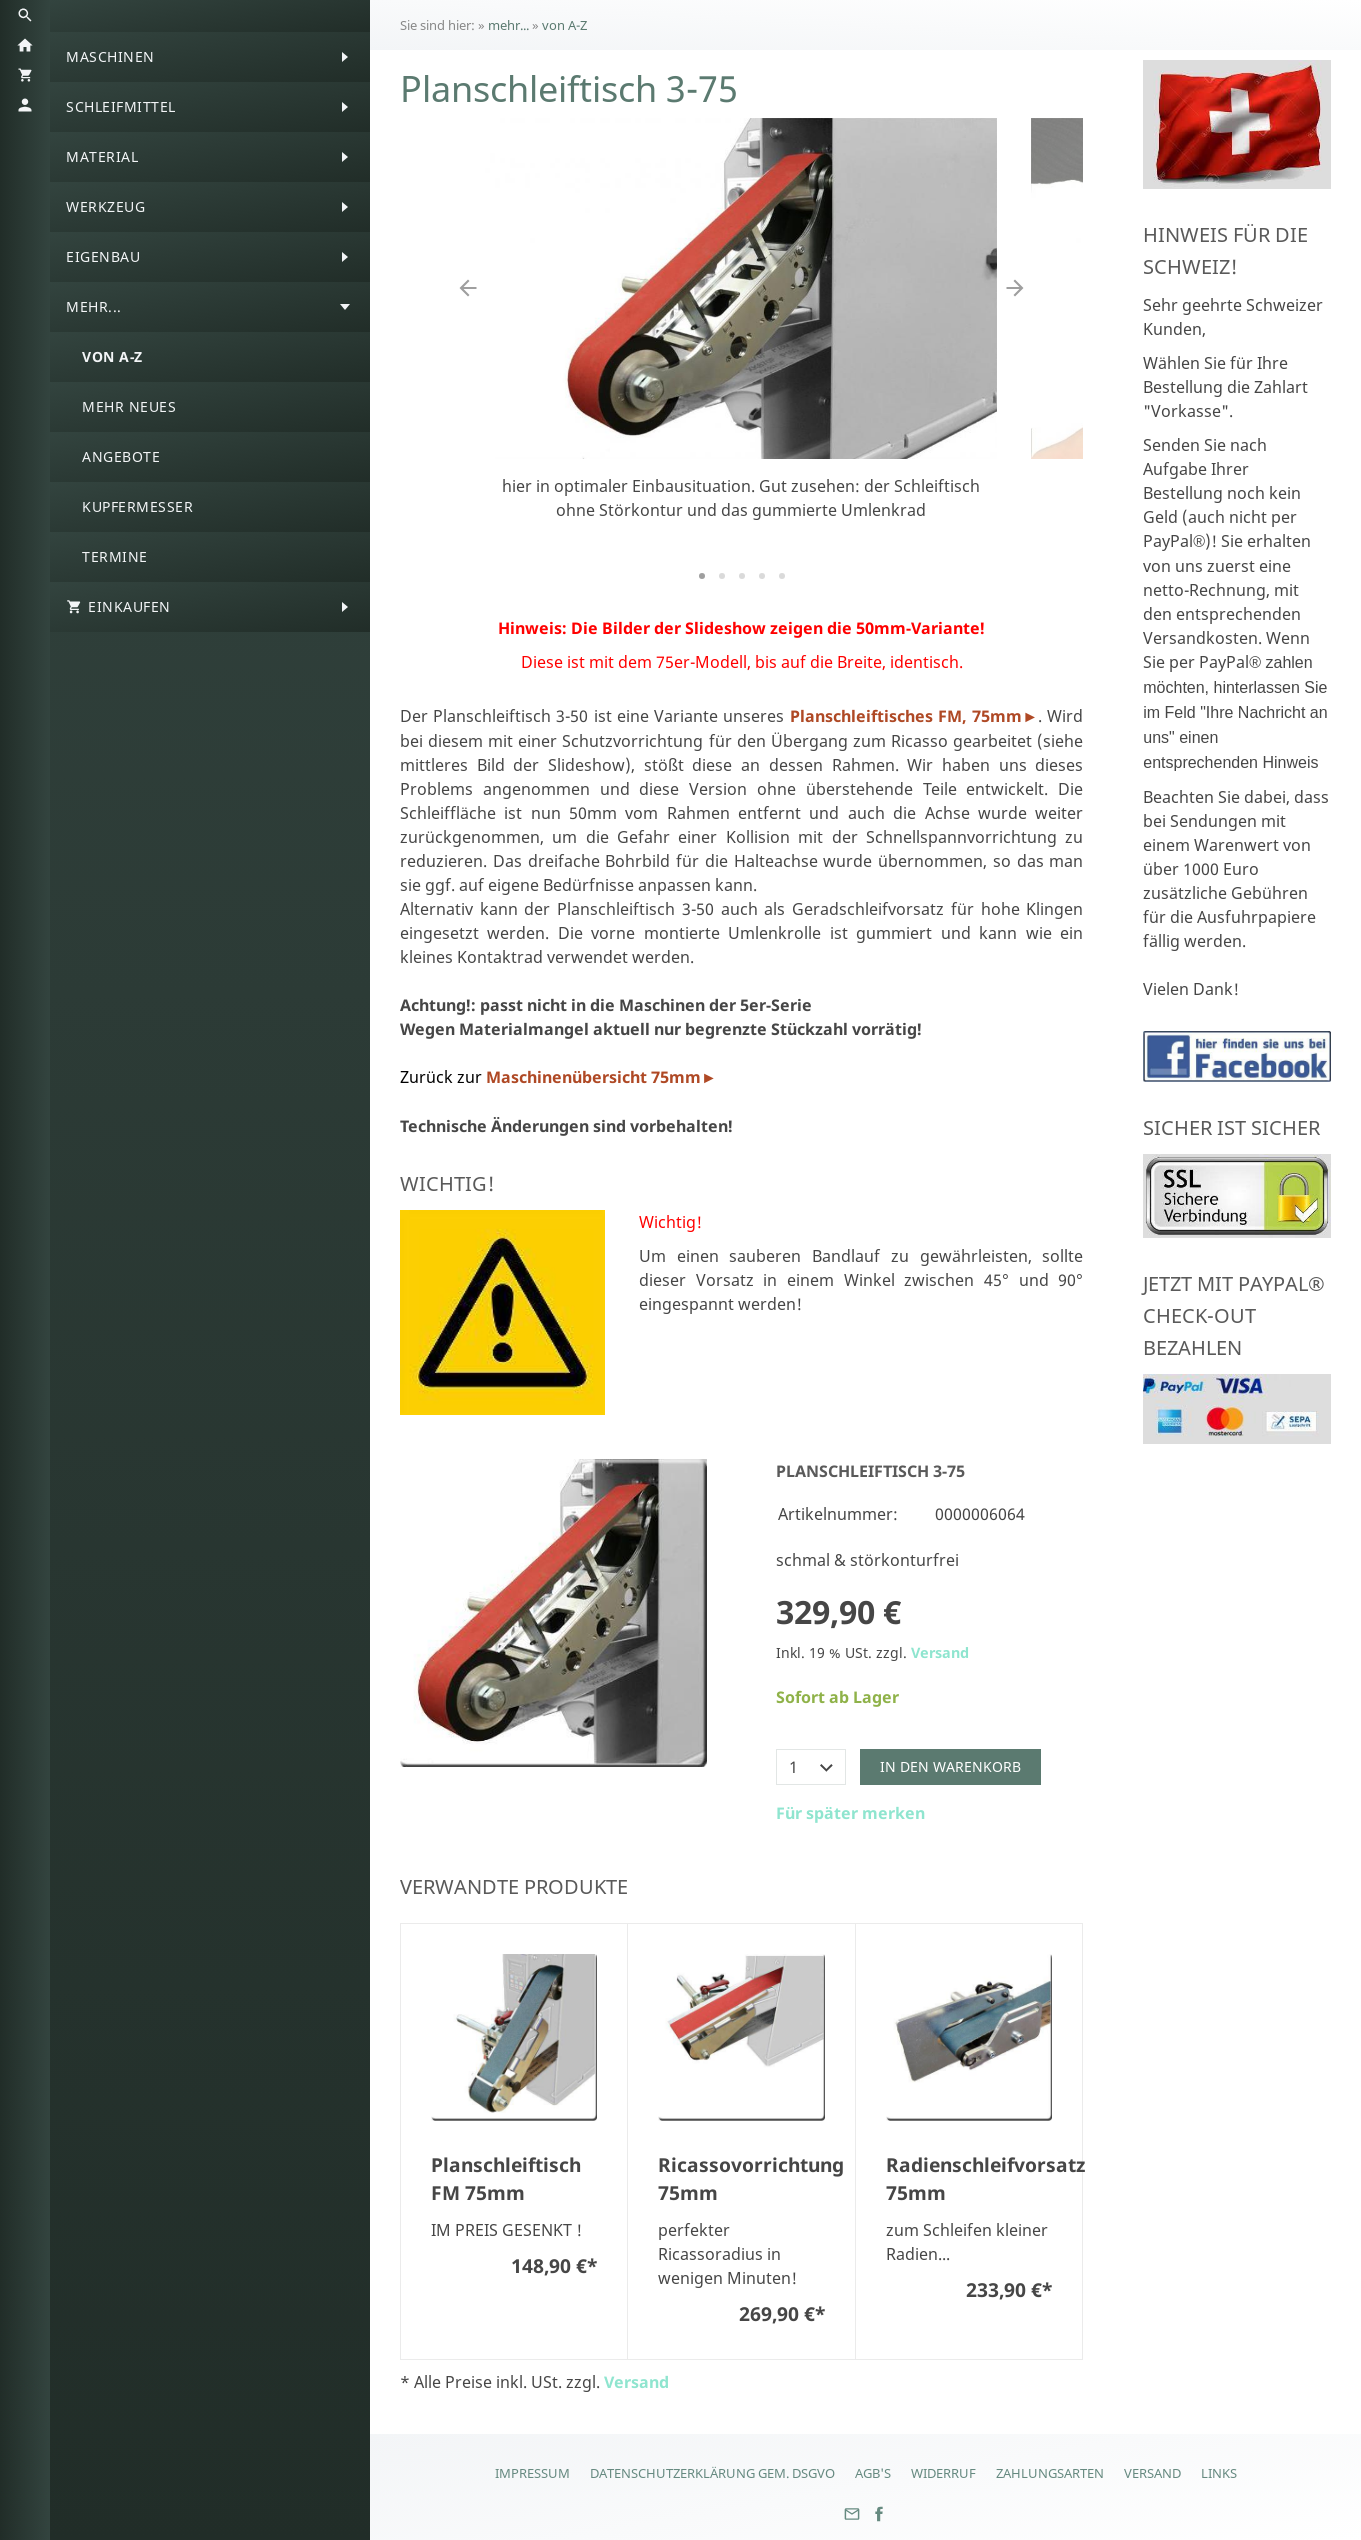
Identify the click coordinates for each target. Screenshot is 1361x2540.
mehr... (508, 25)
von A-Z (564, 25)
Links (1219, 2473)
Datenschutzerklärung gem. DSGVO (712, 2473)
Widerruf (943, 2473)
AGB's (873, 2473)
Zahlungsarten (1050, 2473)
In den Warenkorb (950, 1766)
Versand (940, 1652)
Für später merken (850, 1813)
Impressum (532, 2473)
